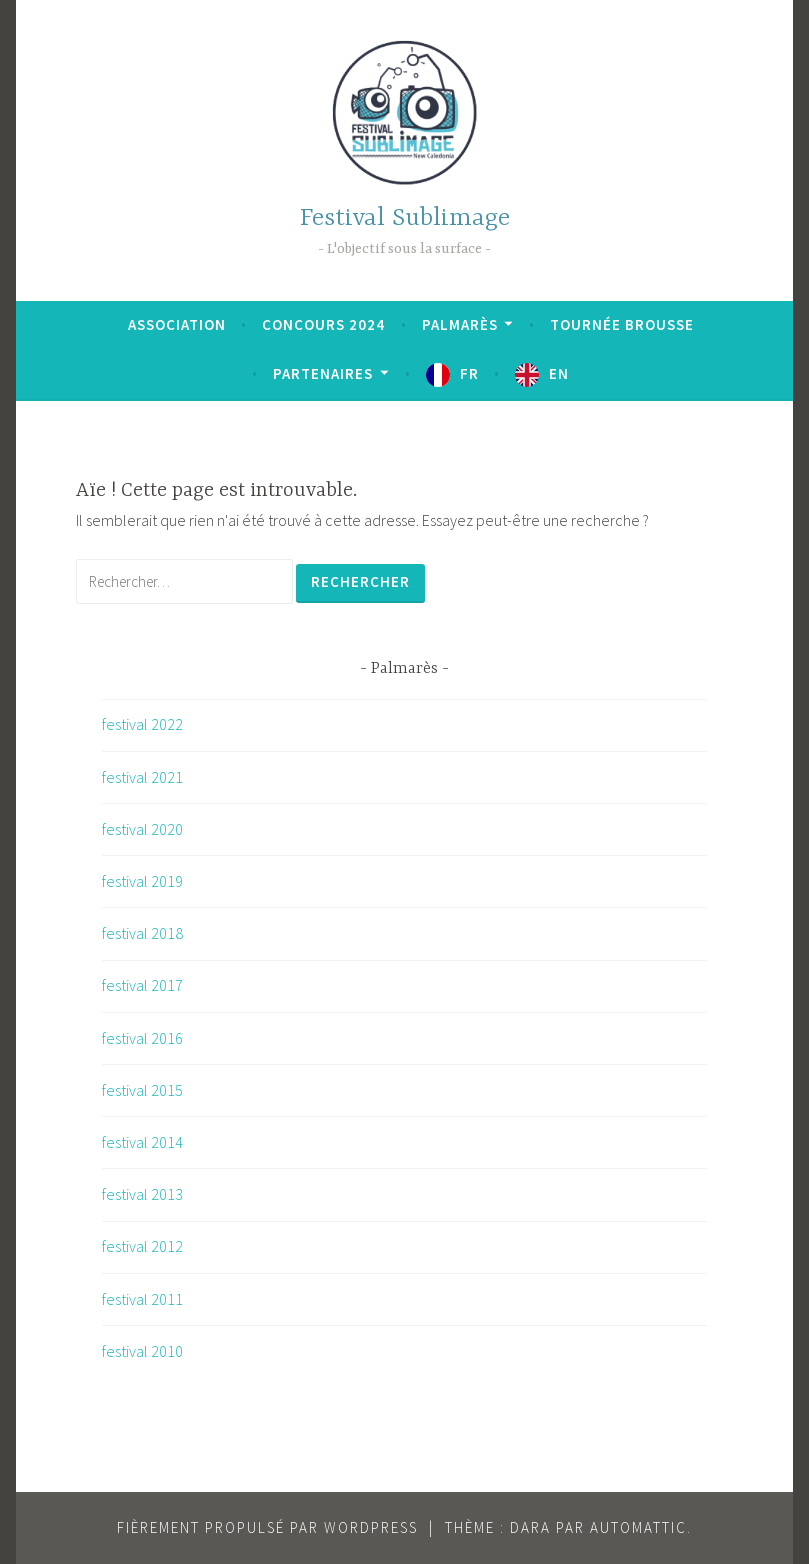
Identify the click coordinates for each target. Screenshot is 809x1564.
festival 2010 (142, 1351)
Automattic (638, 1527)
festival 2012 (142, 1246)
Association (177, 324)
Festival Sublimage (405, 218)
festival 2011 (142, 1299)
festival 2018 (142, 933)
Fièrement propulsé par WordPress (267, 1527)
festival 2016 (142, 1038)
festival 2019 (142, 881)
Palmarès (460, 324)
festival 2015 (142, 1090)
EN (559, 373)
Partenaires (323, 373)
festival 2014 (142, 1142)
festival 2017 (142, 985)
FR (469, 373)
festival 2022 (142, 724)
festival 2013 (142, 1194)
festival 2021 (142, 777)
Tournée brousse (622, 324)
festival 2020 (142, 829)
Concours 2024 (323, 324)
